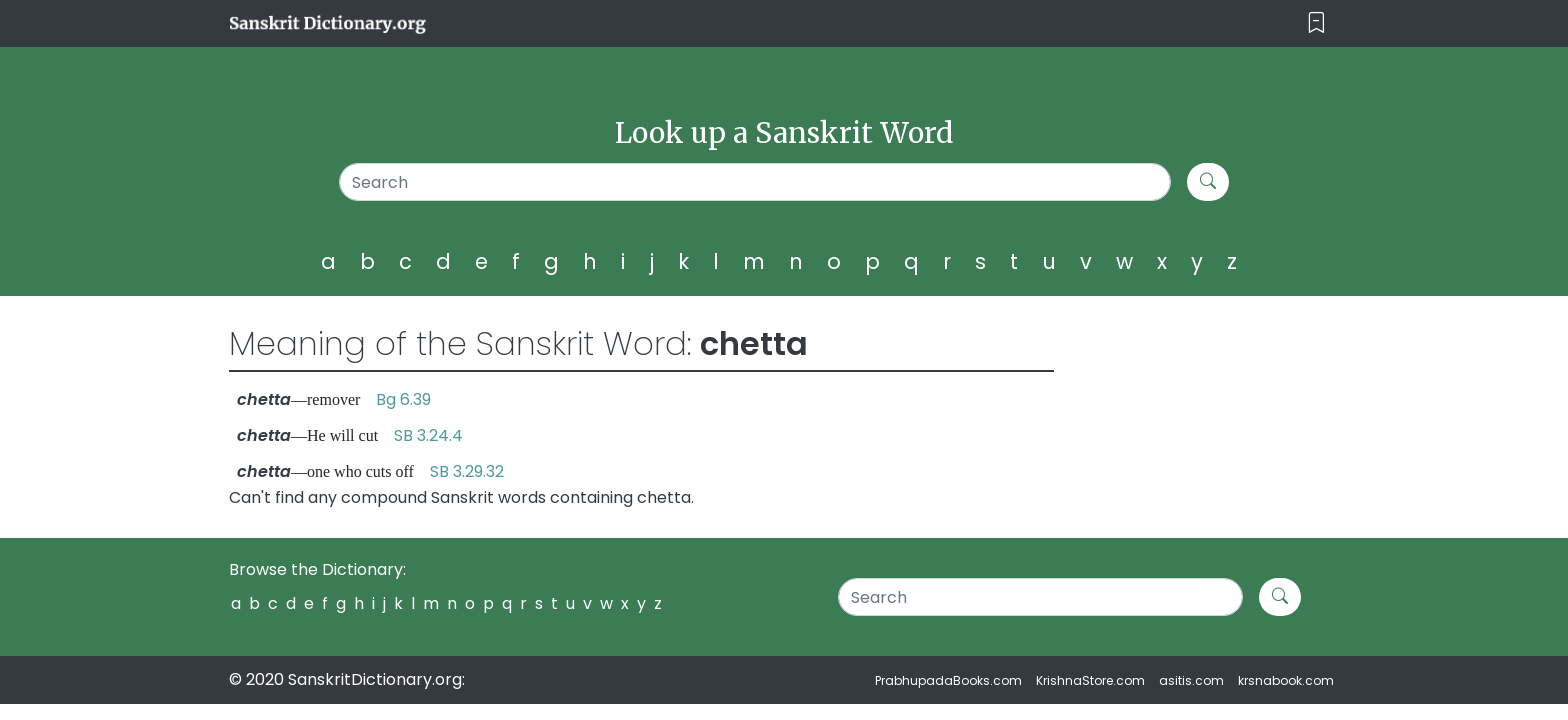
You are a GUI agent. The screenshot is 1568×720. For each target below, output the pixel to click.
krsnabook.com (1286, 680)
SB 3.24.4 (428, 435)
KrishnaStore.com (1090, 680)
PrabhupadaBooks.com (948, 680)
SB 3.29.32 (467, 471)
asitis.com (1191, 680)
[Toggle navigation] (1316, 23)
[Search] (755, 182)
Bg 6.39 (403, 399)
